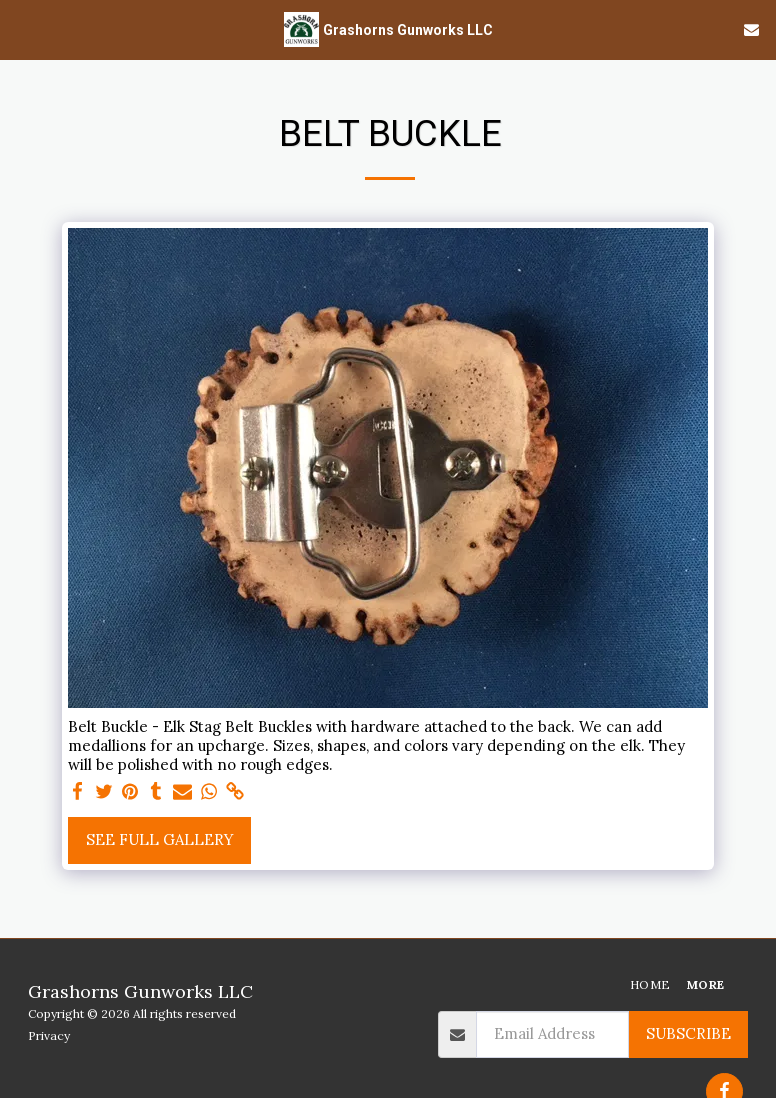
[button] (22, 28)
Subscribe (688, 1033)
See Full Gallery (160, 839)
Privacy (49, 1035)
